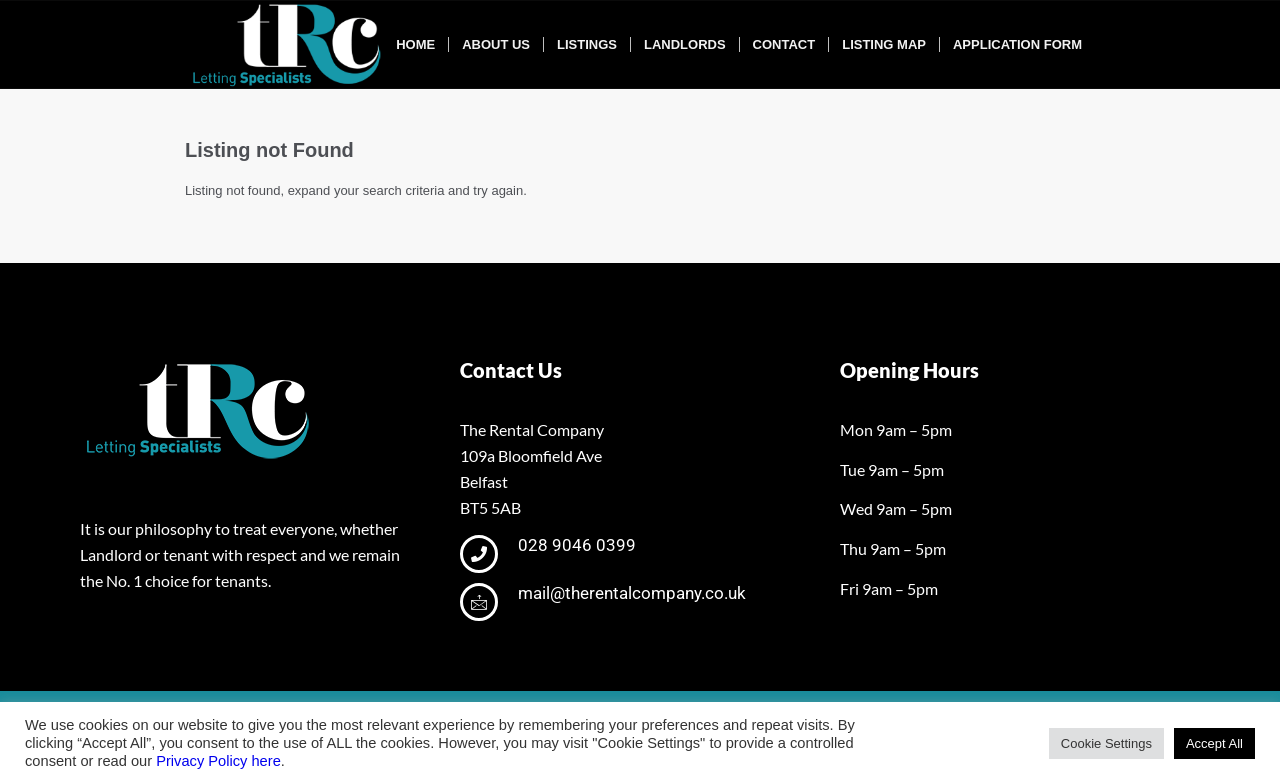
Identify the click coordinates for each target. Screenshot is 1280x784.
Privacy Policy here (218, 761)
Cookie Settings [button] (1106, 743)
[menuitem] (415, 45)
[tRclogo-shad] (289, 45)
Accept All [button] (1214, 743)
